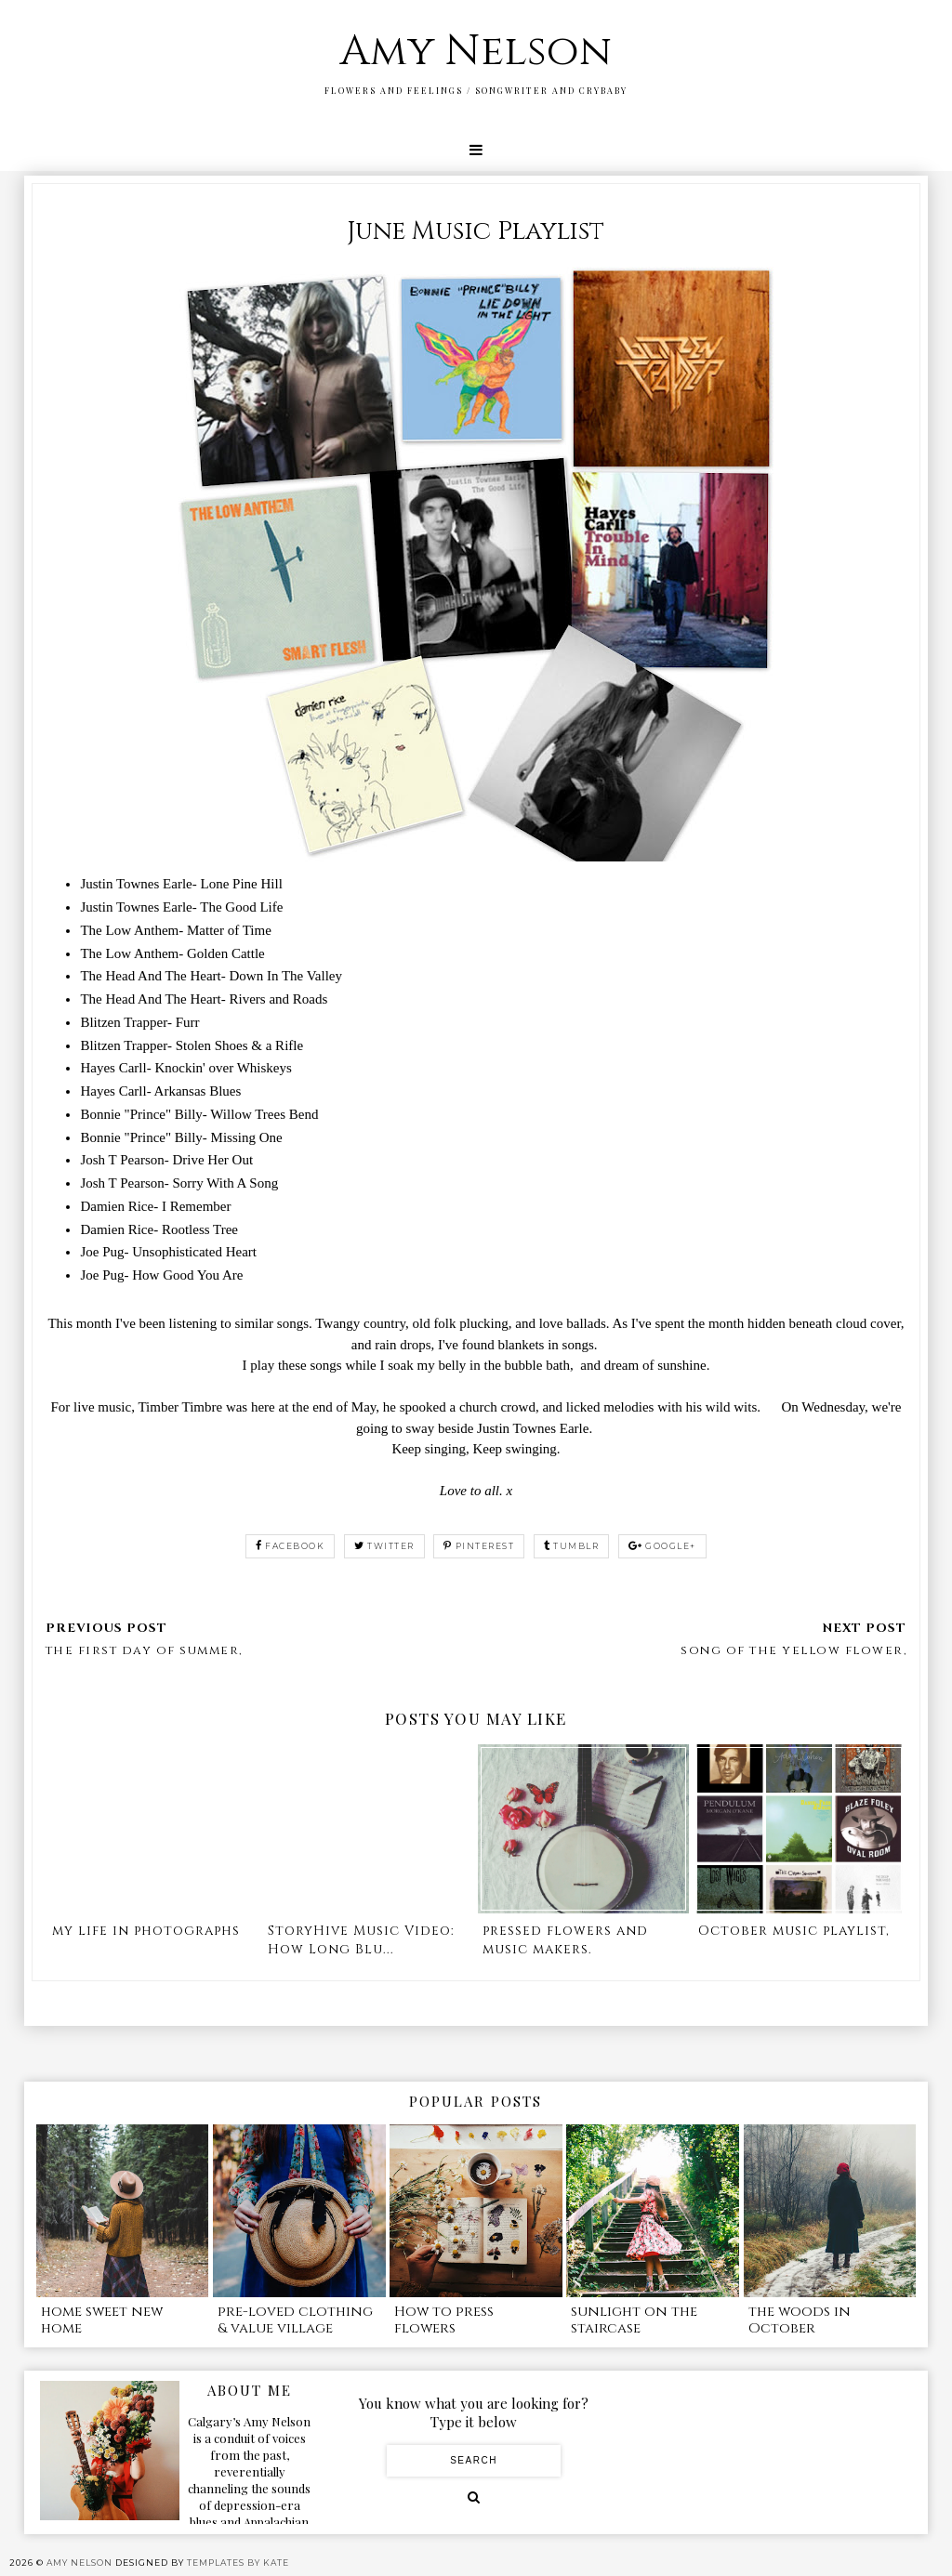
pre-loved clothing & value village (295, 2320)
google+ (662, 1546)
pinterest (478, 1546)
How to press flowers (444, 2320)
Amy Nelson (476, 51)
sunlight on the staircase (634, 2320)
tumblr (572, 1546)
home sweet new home (102, 2320)
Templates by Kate (238, 2562)
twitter (384, 1546)
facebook (290, 1546)
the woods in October (799, 2320)
